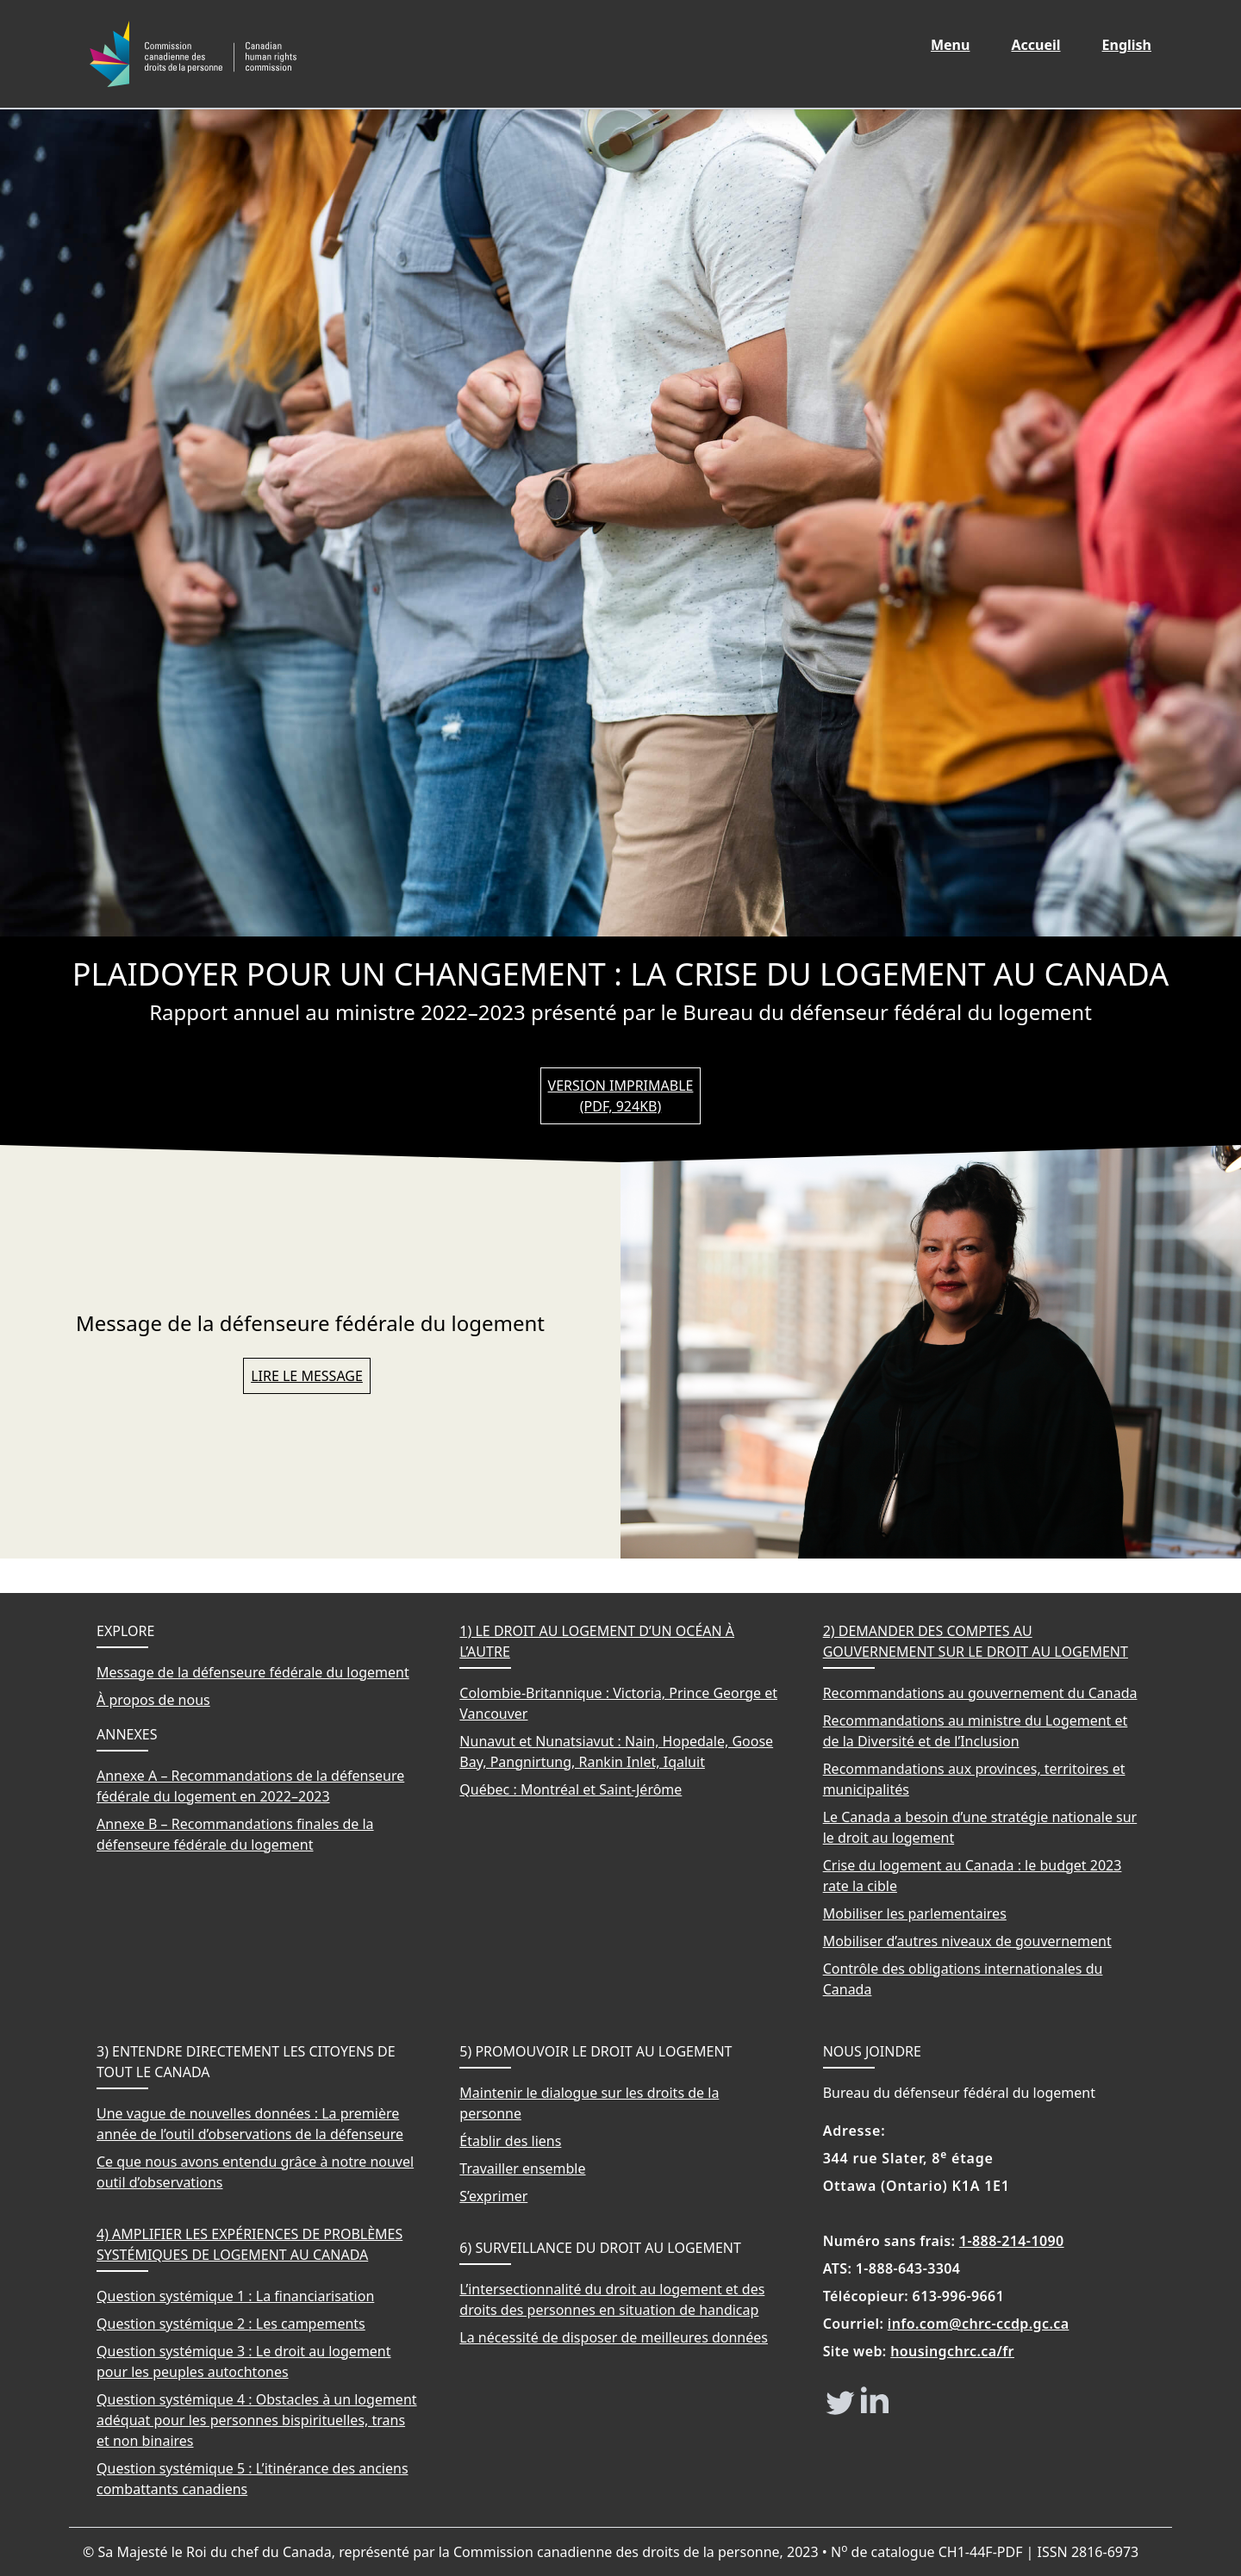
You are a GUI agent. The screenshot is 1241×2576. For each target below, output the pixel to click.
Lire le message (307, 1375)
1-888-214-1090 (1011, 2240)
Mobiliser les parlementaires (915, 1913)
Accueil (1045, 44)
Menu (950, 44)
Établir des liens (510, 2140)
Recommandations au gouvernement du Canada (980, 1692)
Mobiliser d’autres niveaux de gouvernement (967, 1941)
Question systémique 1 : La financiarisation (235, 2296)
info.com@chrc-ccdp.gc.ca (979, 2323)
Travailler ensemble (522, 2168)
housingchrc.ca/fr (952, 2351)
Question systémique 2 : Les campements (231, 2323)
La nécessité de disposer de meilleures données (613, 2337)
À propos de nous (153, 1699)
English (1136, 44)
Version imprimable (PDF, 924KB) (621, 1096)
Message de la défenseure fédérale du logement (253, 1672)
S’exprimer (493, 2196)
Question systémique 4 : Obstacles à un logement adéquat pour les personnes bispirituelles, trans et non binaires (257, 2420)
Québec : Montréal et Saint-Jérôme (570, 1789)
